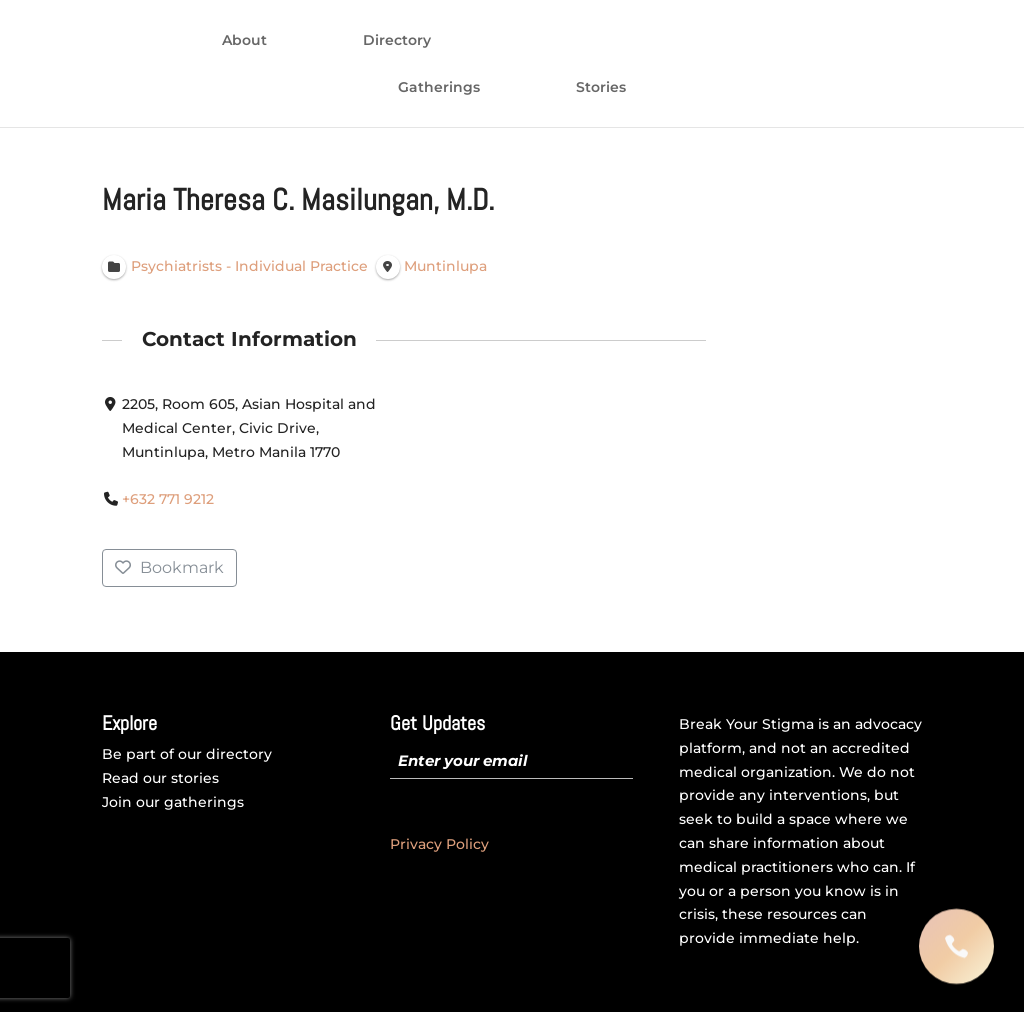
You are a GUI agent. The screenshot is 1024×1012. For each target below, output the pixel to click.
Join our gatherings (173, 802)
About (244, 41)
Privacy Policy (439, 844)
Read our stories (160, 778)
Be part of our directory (187, 754)
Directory (397, 41)
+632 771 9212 (169, 500)
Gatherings (439, 88)
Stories (601, 88)
